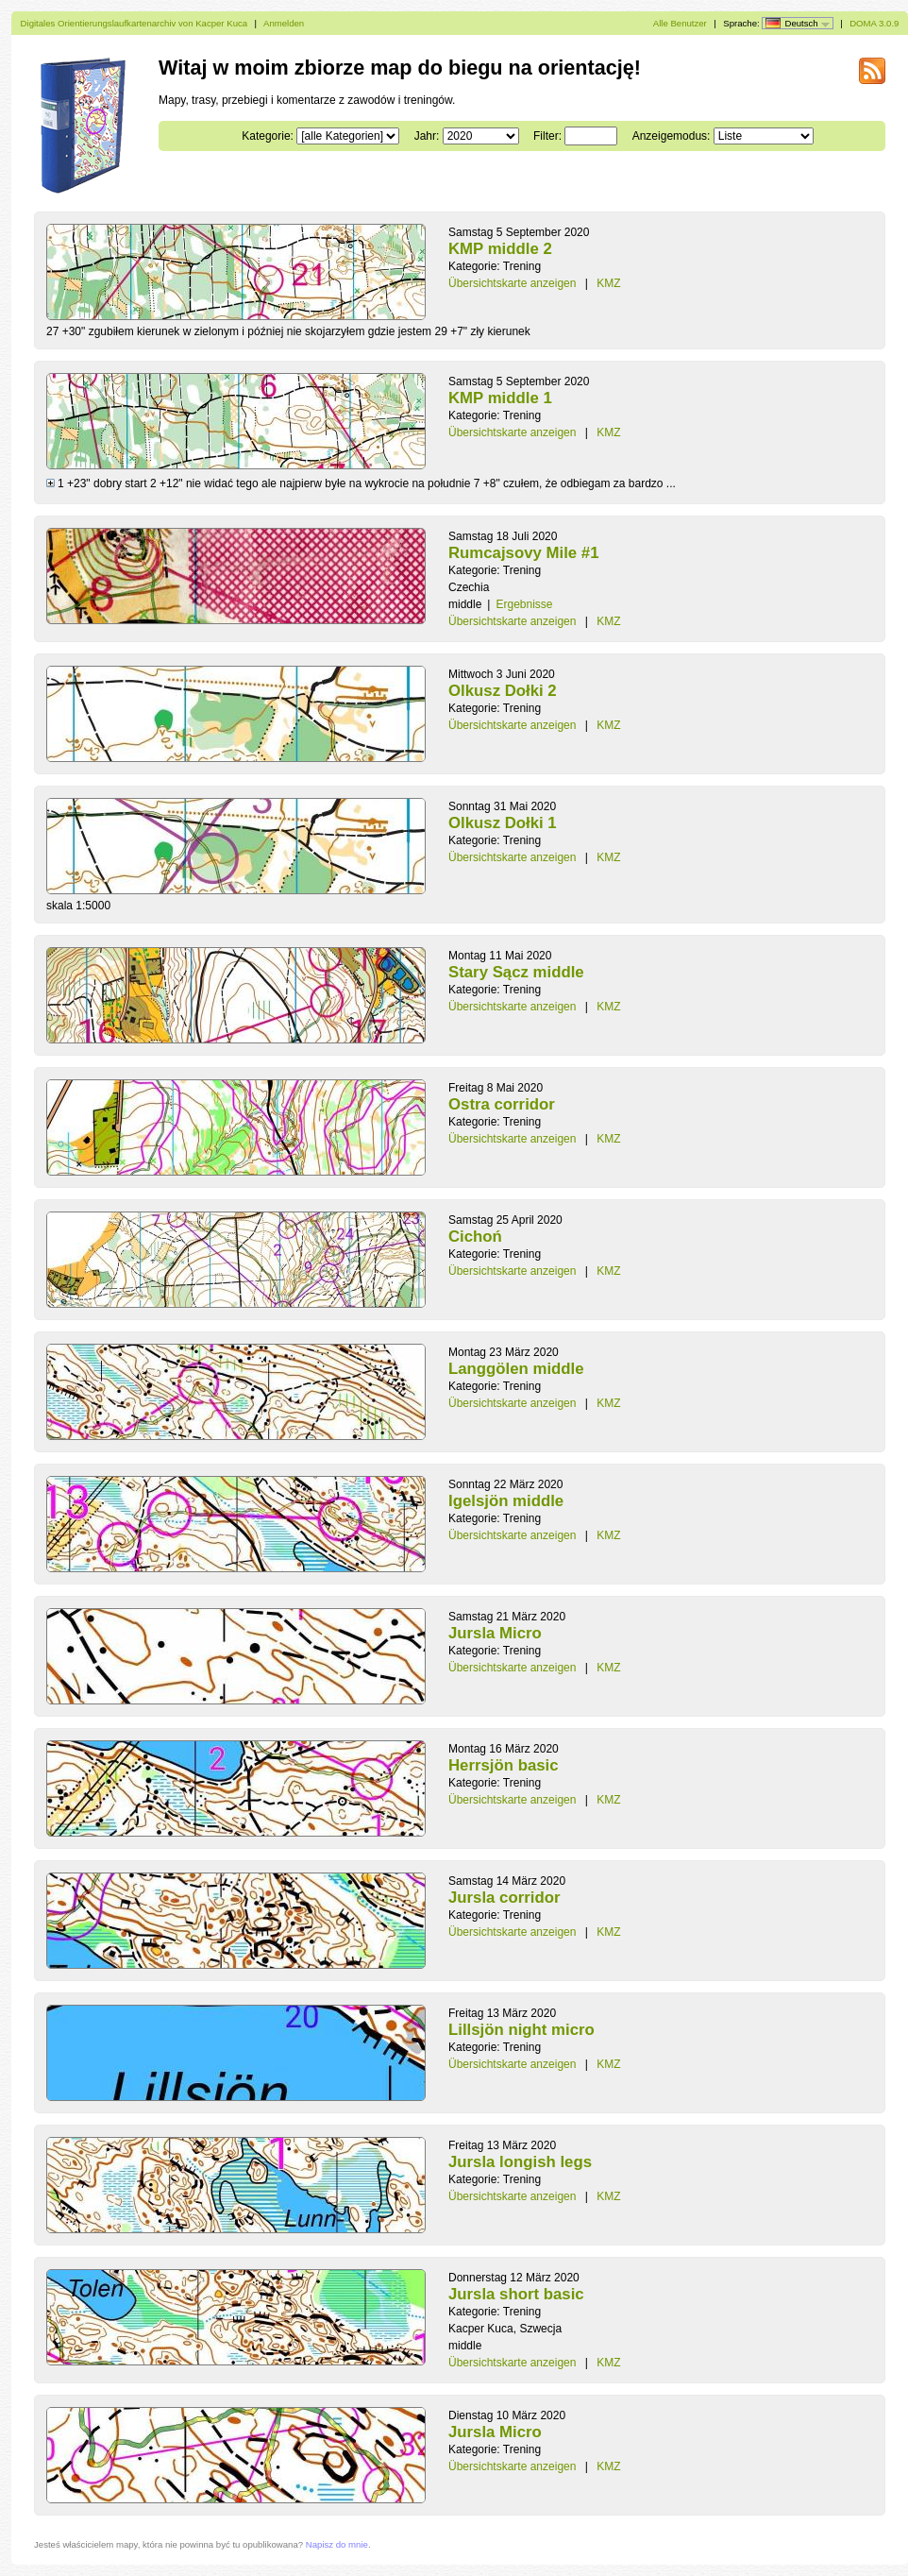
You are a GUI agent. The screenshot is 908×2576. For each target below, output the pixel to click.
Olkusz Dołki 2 (502, 691)
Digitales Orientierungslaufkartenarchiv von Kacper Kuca (134, 23)
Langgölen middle (516, 1369)
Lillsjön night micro (521, 2030)
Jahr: (427, 136)
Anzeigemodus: (671, 136)
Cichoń (475, 1237)
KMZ (608, 283)
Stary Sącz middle (516, 972)
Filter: (547, 136)
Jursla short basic (516, 2294)
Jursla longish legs (520, 2162)
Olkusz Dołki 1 (502, 823)
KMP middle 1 (500, 398)
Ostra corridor (501, 1104)
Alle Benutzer (680, 23)
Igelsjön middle (505, 1501)
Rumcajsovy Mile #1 (523, 553)
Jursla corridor (504, 1898)
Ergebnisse (524, 604)
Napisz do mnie (337, 2544)
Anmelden (283, 23)
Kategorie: (268, 136)
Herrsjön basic (503, 1765)
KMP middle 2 (500, 249)
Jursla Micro (495, 1633)
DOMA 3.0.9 (874, 23)
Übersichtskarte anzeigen (512, 283)
